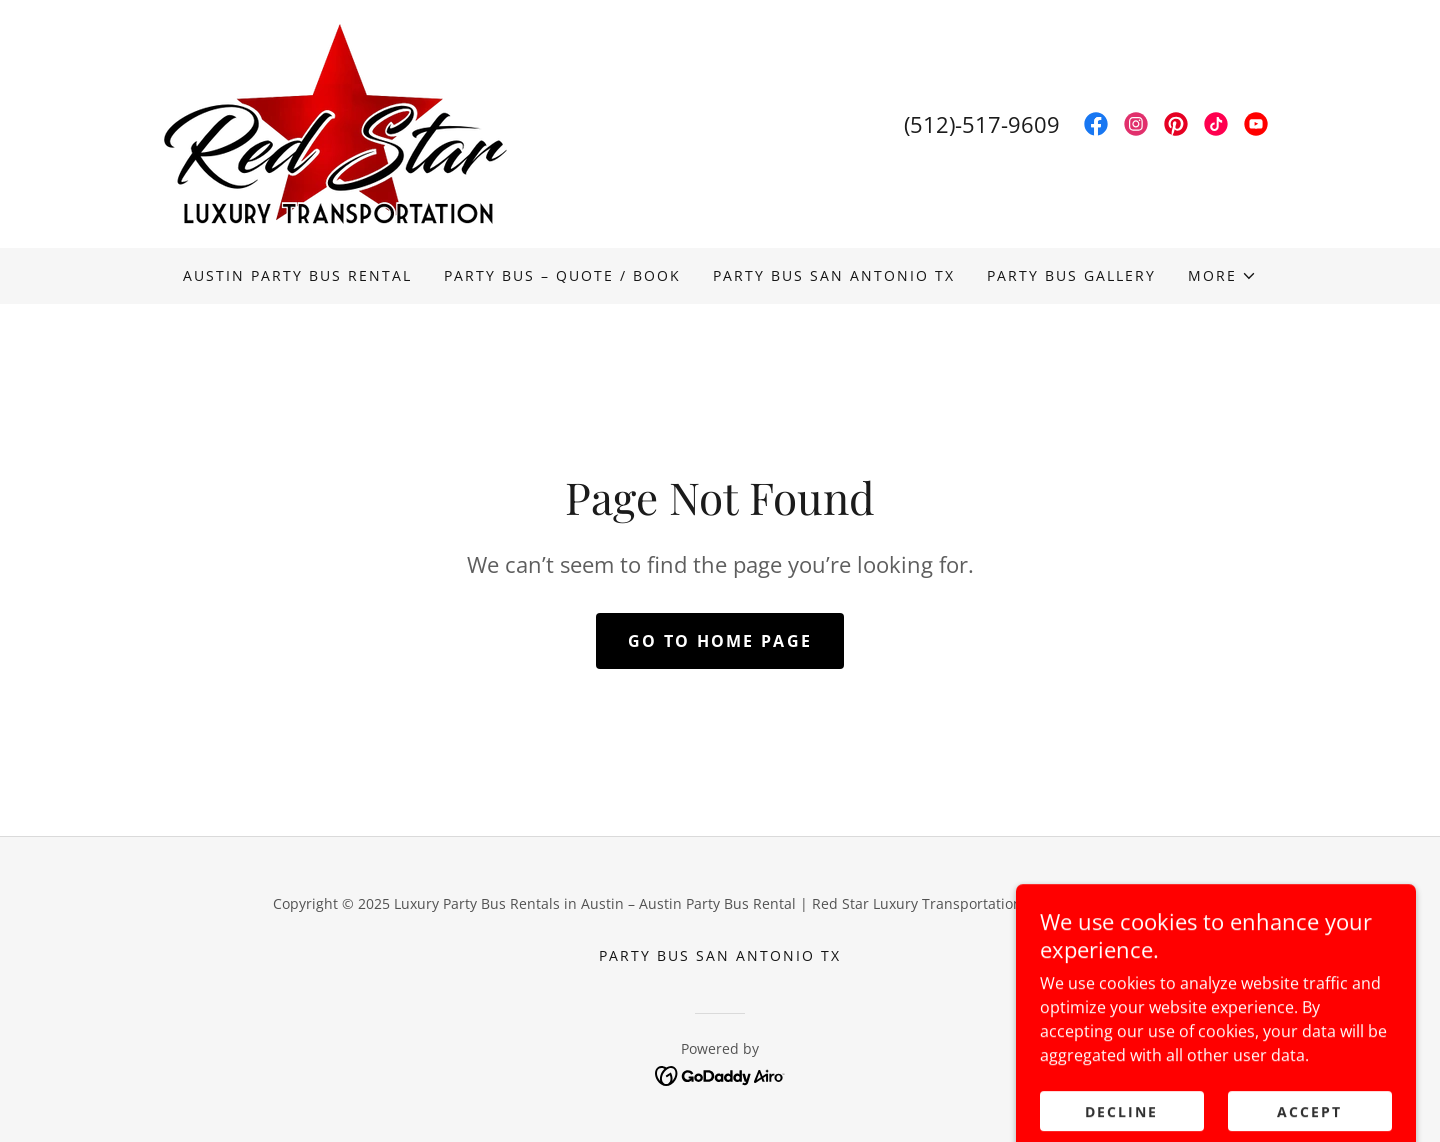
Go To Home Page (720, 641)
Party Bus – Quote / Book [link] (562, 275)
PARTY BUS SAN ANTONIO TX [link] (834, 275)
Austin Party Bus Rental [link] (297, 275)
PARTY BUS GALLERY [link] (1071, 275)
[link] (335, 122)
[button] (1222, 276)
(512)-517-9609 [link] (982, 124)
